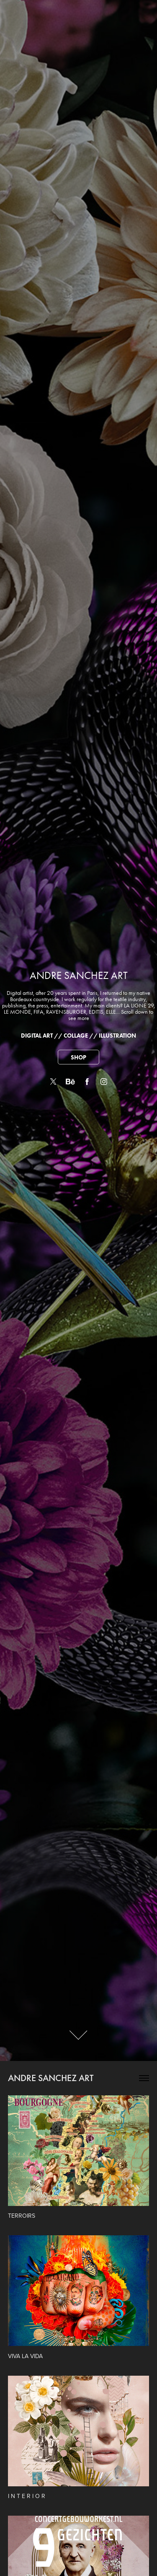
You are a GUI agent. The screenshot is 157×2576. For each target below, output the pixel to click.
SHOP (78, 1057)
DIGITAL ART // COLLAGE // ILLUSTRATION (78, 1035)
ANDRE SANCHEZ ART (50, 2078)
